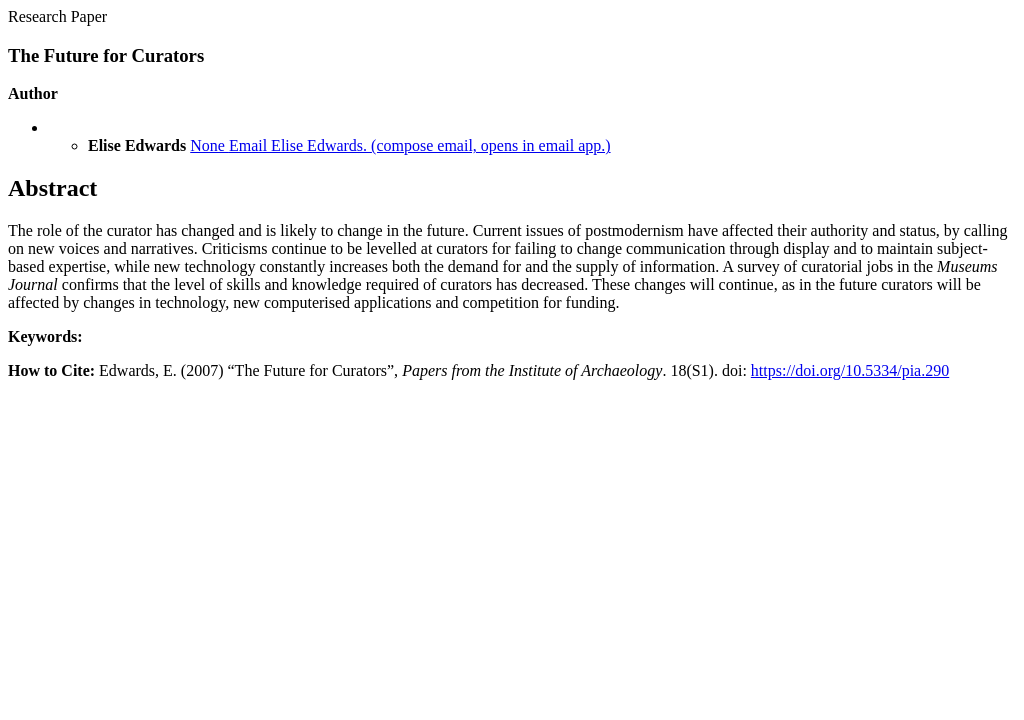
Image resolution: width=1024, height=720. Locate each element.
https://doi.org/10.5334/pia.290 (850, 370)
